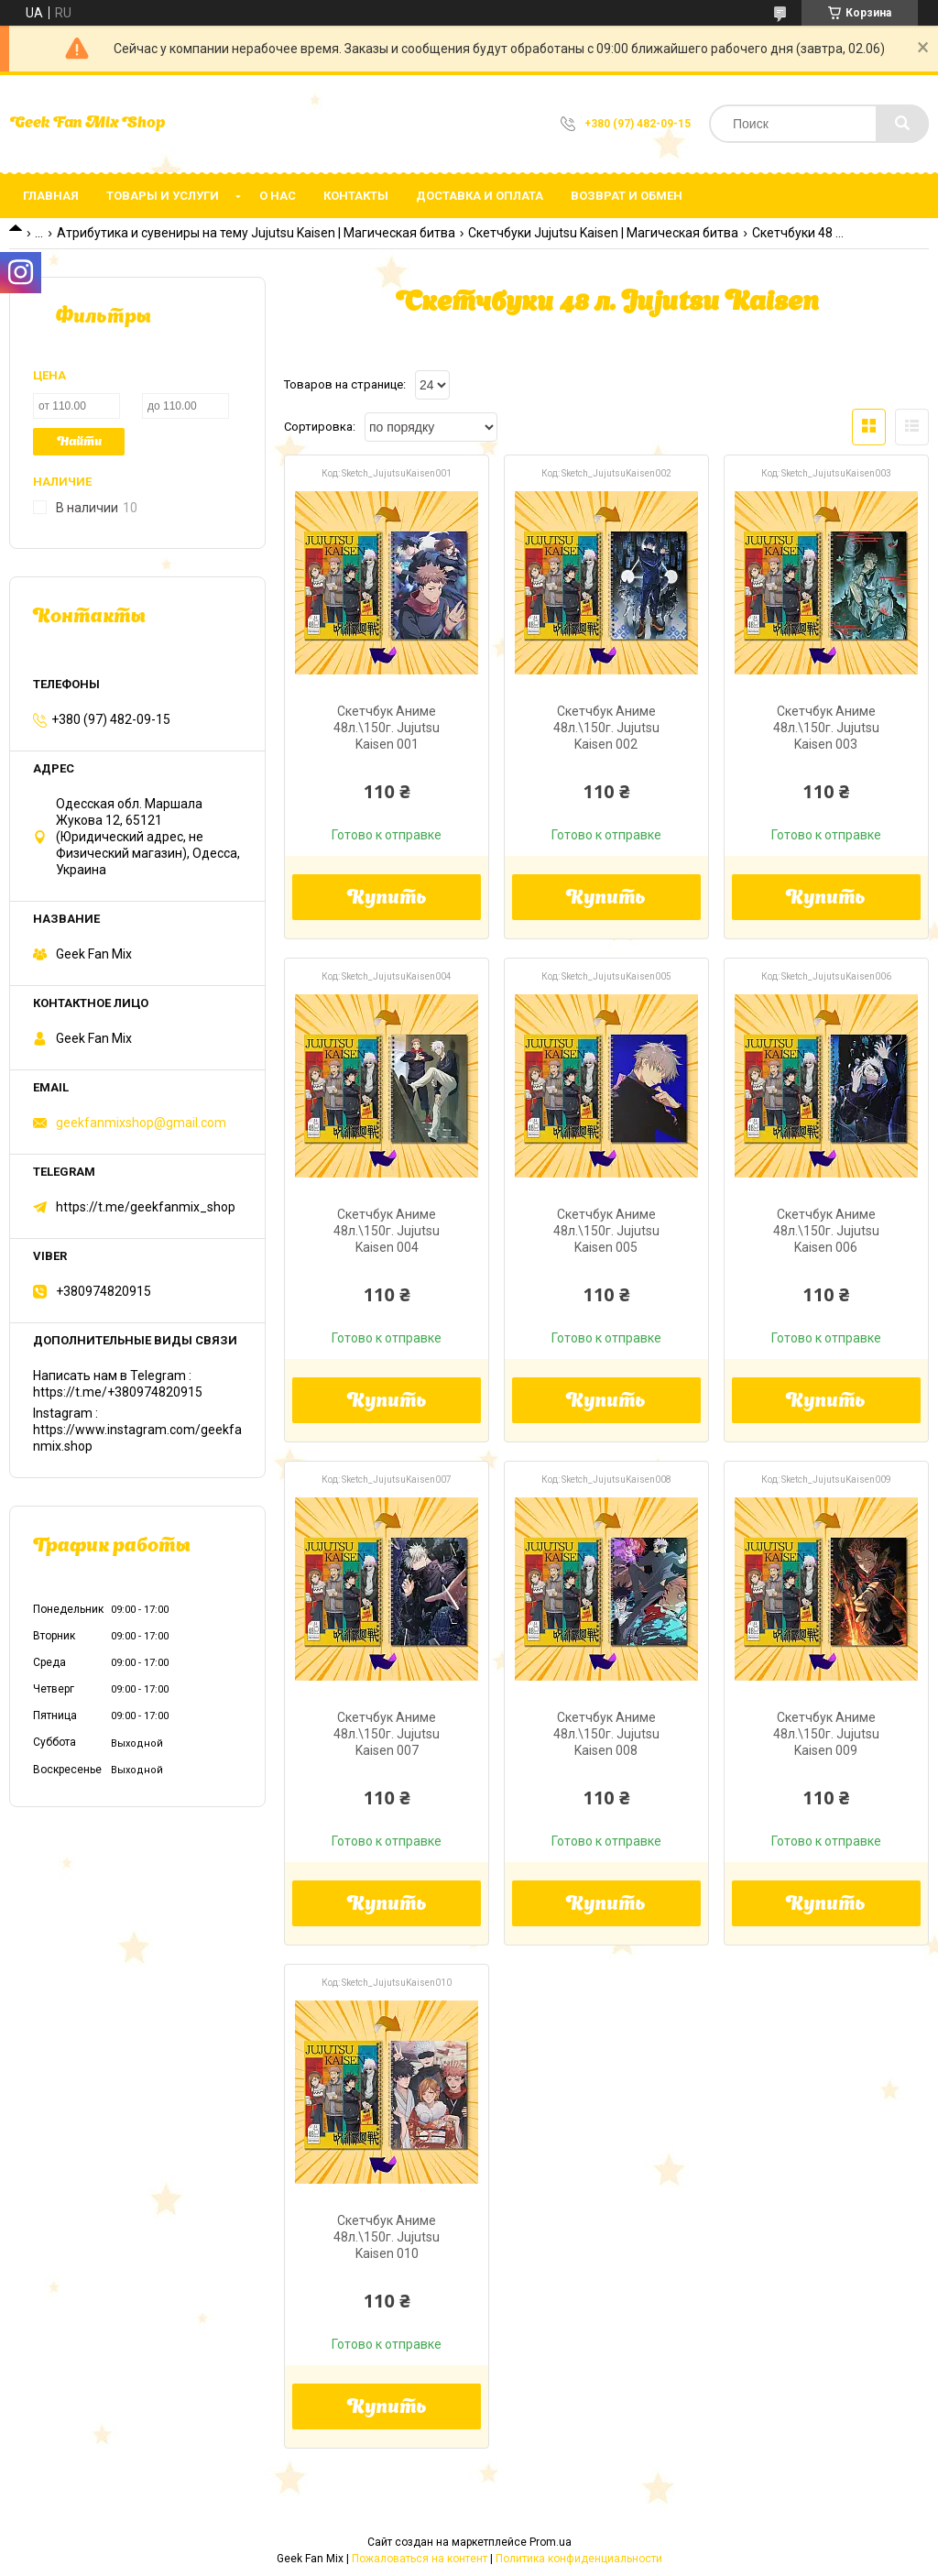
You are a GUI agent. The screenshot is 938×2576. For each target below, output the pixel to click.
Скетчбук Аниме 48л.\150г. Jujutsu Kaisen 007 (386, 1734)
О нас (277, 196)
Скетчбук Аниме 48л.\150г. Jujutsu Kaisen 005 (606, 1231)
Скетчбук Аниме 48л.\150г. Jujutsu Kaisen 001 (386, 727)
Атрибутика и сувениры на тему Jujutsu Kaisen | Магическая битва (256, 232)
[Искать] (902, 123)
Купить (387, 899)
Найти (79, 442)
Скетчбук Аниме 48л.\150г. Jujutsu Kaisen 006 (826, 1231)
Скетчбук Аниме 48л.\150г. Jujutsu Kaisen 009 (826, 1734)
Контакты (355, 196)
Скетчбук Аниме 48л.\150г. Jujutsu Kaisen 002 (606, 727)
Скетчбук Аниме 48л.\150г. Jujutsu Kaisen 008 (606, 1734)
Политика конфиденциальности (579, 2558)
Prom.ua (550, 2542)
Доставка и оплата (479, 196)
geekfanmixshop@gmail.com (141, 1122)
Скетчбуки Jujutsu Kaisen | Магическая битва (603, 232)
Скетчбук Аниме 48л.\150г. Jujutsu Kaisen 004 (386, 1231)
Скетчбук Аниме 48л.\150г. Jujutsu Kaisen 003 (826, 727)
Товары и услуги (162, 196)
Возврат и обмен (626, 196)
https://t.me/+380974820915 (117, 1392)
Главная (51, 196)
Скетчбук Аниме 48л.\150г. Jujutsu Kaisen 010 (386, 2237)
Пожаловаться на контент (419, 2558)
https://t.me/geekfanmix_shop (145, 1207)
